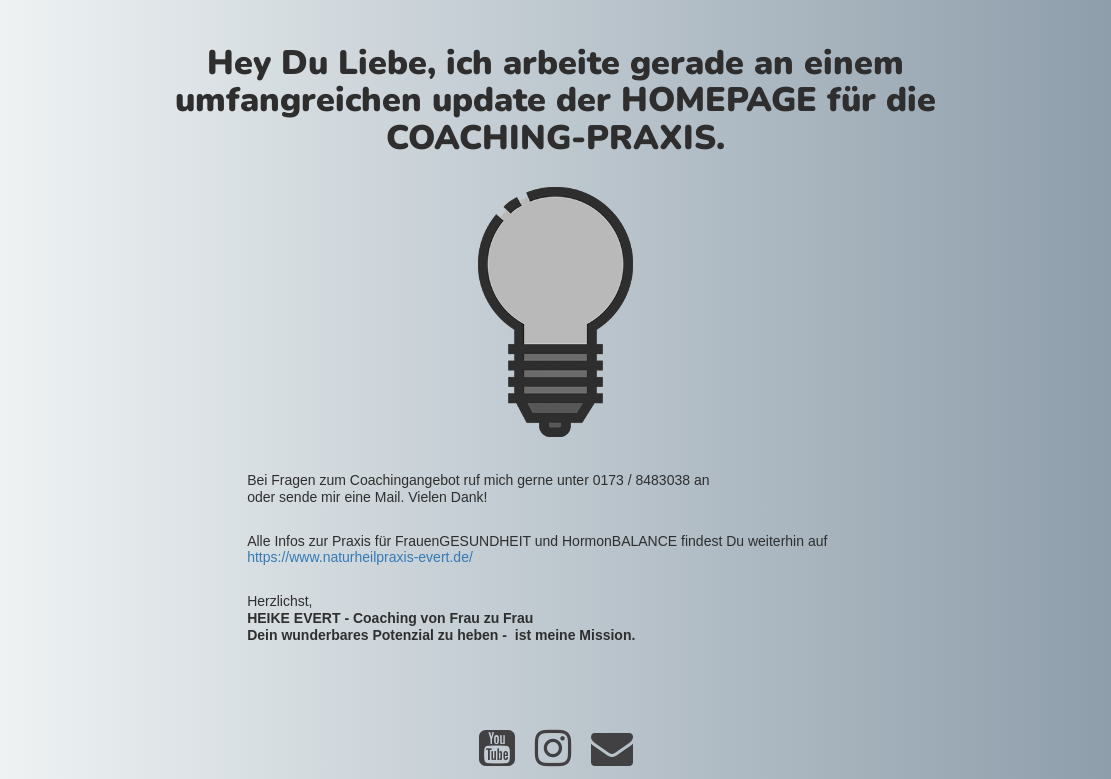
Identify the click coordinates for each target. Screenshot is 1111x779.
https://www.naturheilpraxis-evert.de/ (360, 557)
